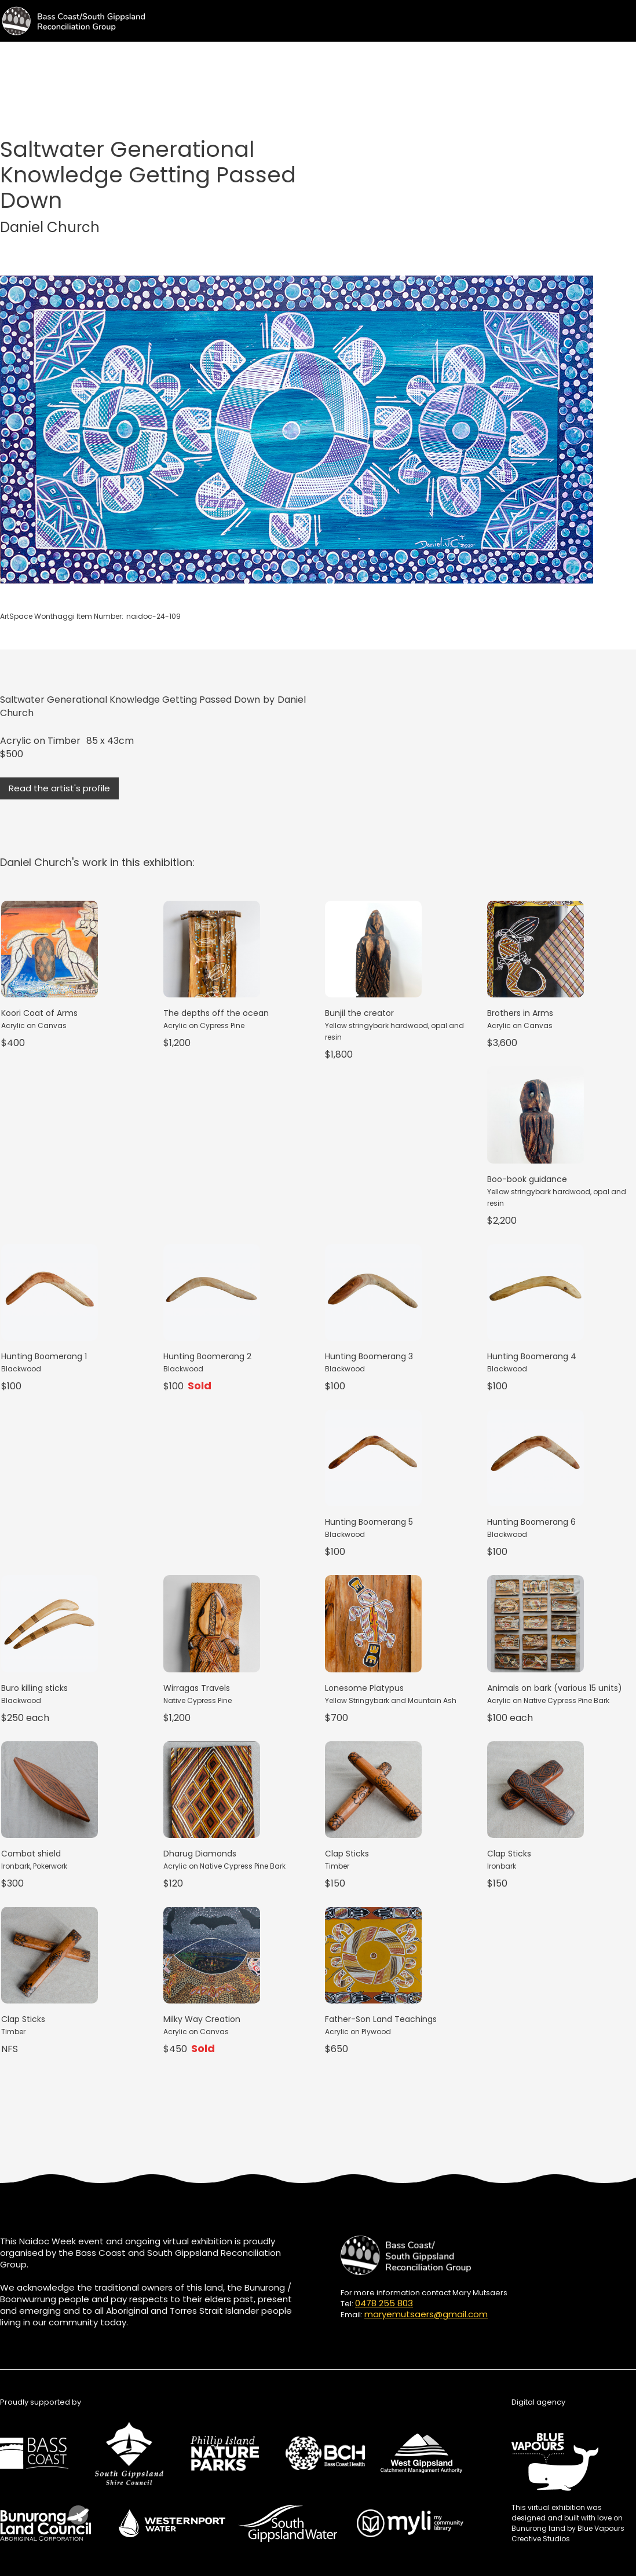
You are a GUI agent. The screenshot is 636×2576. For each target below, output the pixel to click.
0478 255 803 (384, 2303)
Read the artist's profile (59, 788)
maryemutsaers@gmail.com (426, 2314)
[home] (72, 20)
